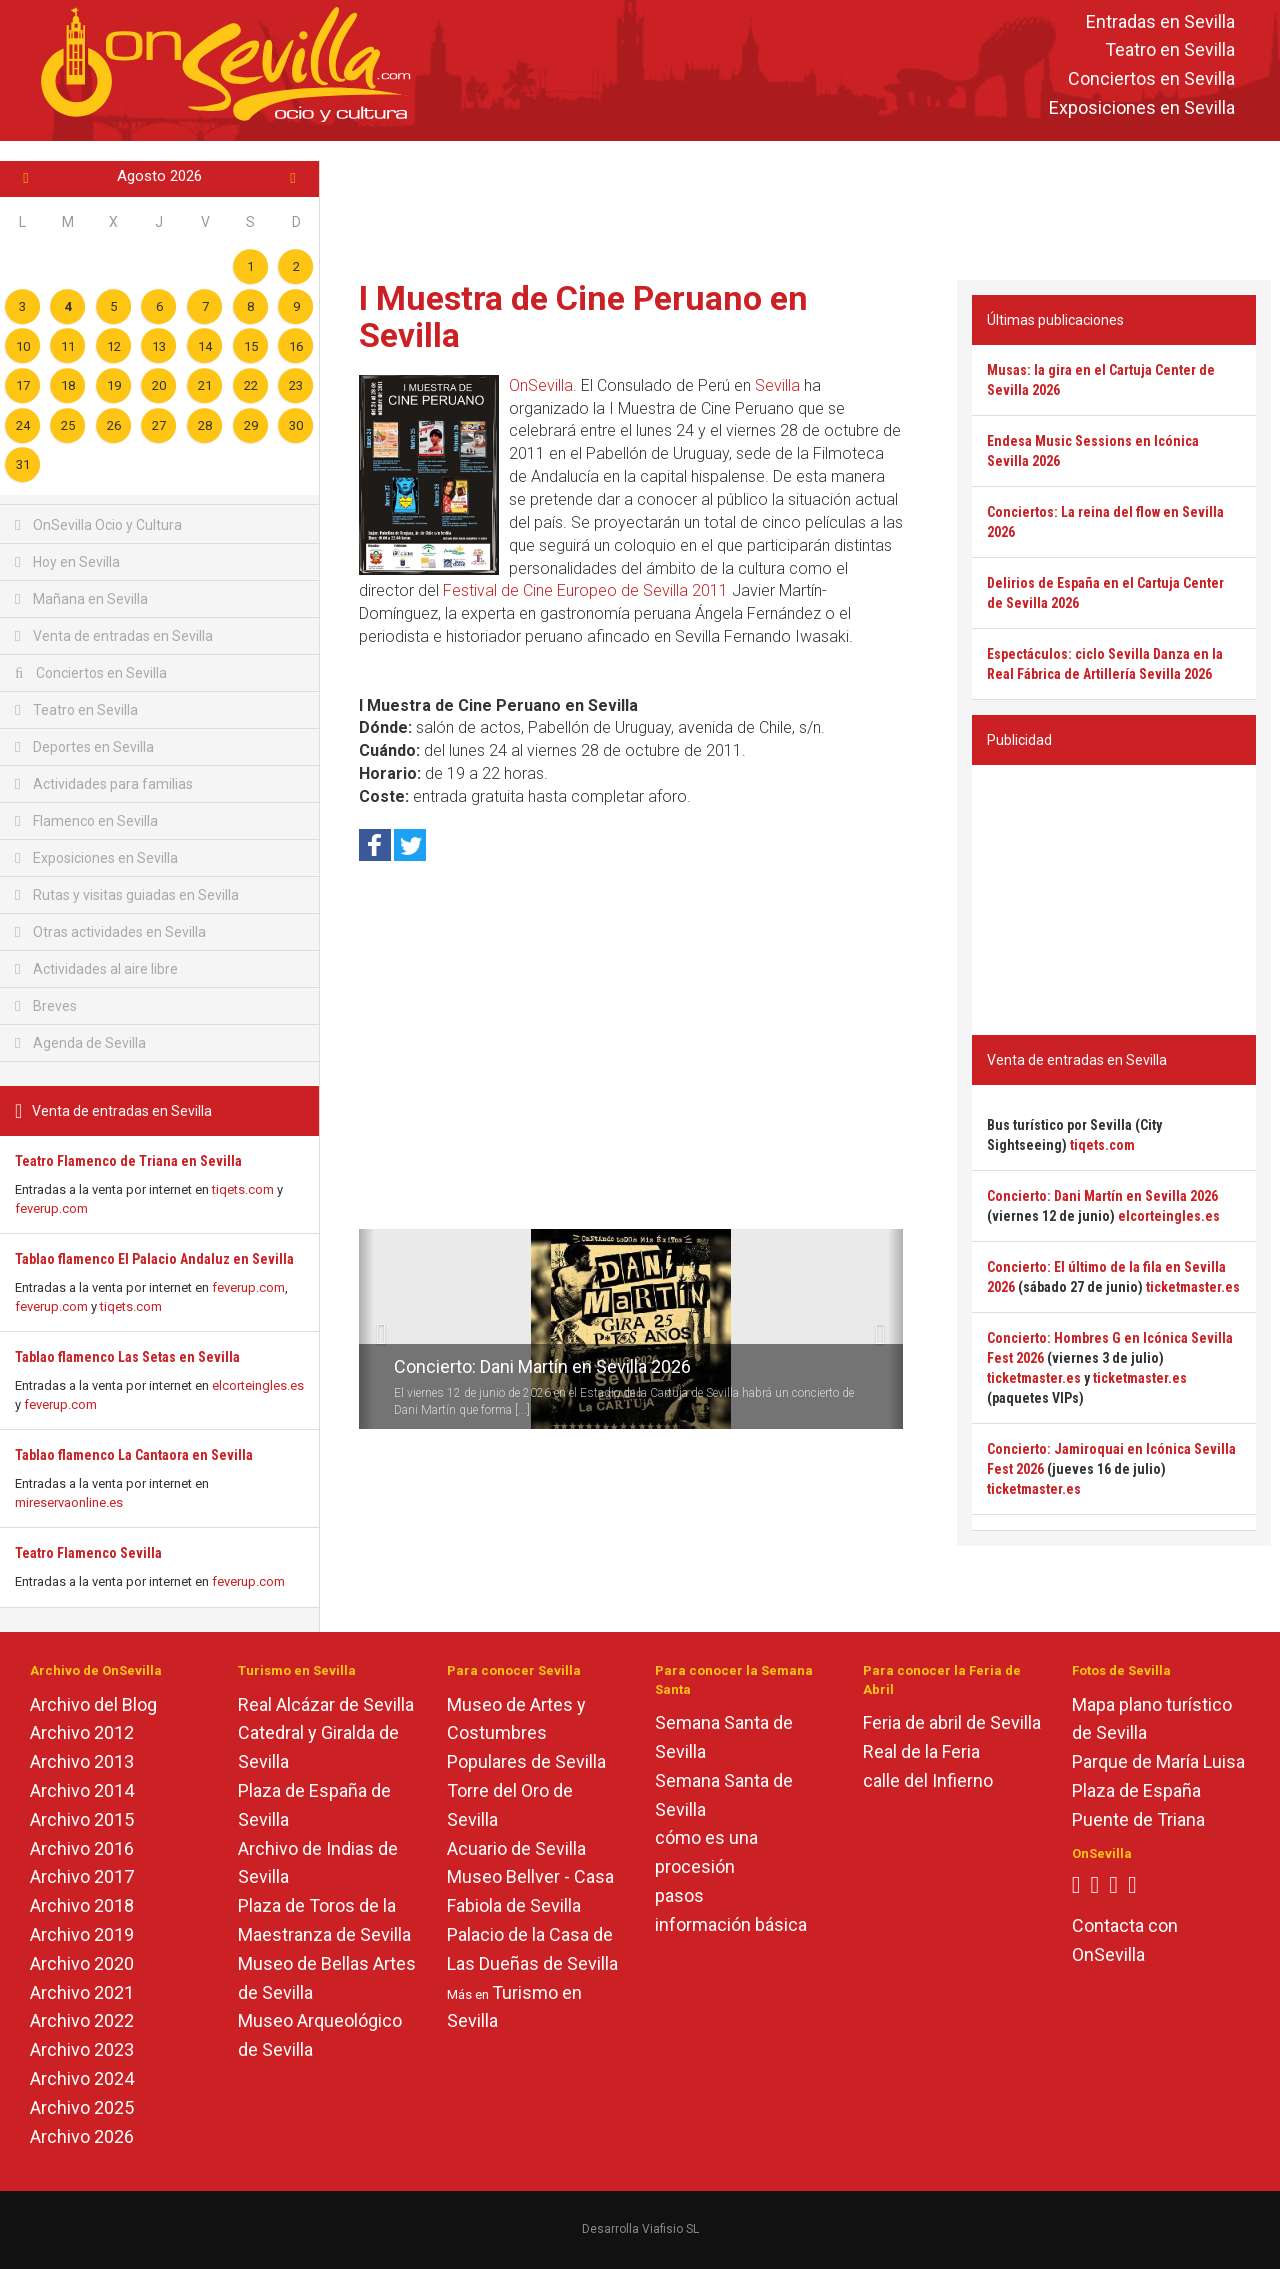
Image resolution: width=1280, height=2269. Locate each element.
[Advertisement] (800, 206)
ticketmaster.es (1193, 1287)
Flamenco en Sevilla (86, 821)
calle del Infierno (928, 1780)
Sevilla (777, 385)
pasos (679, 1895)
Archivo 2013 (82, 1761)
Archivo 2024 (82, 2078)
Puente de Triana (1138, 1819)
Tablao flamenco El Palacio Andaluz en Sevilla (154, 1259)
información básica (731, 1924)
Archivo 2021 (82, 1992)
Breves (46, 1006)
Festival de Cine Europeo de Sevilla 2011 (585, 590)
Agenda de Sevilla (80, 1043)
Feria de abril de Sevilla (952, 1722)
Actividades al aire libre (96, 969)
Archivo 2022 (82, 2020)
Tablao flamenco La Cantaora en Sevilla (134, 1455)
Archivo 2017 (82, 1876)
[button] (366, 1329)
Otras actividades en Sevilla (110, 932)
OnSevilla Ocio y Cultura (98, 525)
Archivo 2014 (82, 1790)
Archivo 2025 (82, 2107)
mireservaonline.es (69, 1502)
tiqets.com (243, 1189)
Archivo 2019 (82, 1934)
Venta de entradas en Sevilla (114, 636)
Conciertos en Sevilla (1151, 79)
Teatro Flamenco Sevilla (88, 1553)
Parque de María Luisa (1158, 1761)
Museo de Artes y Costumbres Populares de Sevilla (526, 1733)
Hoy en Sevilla (67, 562)
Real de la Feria (921, 1751)
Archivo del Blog (93, 1704)
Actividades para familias (104, 784)
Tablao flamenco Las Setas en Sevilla (127, 1357)
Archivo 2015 (82, 1819)
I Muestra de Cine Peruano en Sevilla (583, 316)
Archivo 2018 (82, 1905)
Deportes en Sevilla (84, 747)
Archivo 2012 (82, 1732)
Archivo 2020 (82, 1963)
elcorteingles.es (258, 1385)
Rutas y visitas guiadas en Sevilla (127, 895)
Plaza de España (1136, 1790)
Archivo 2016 (82, 1848)
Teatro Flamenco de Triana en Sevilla (128, 1161)
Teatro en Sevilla (1170, 50)
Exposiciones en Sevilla (1142, 107)
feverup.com (51, 1208)
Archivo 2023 (82, 2049)
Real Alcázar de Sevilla (326, 1704)
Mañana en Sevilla (81, 599)
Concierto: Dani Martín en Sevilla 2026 (542, 1366)
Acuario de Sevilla (516, 1848)
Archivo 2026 (82, 2136)
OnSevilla (541, 385)
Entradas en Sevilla (1160, 21)
